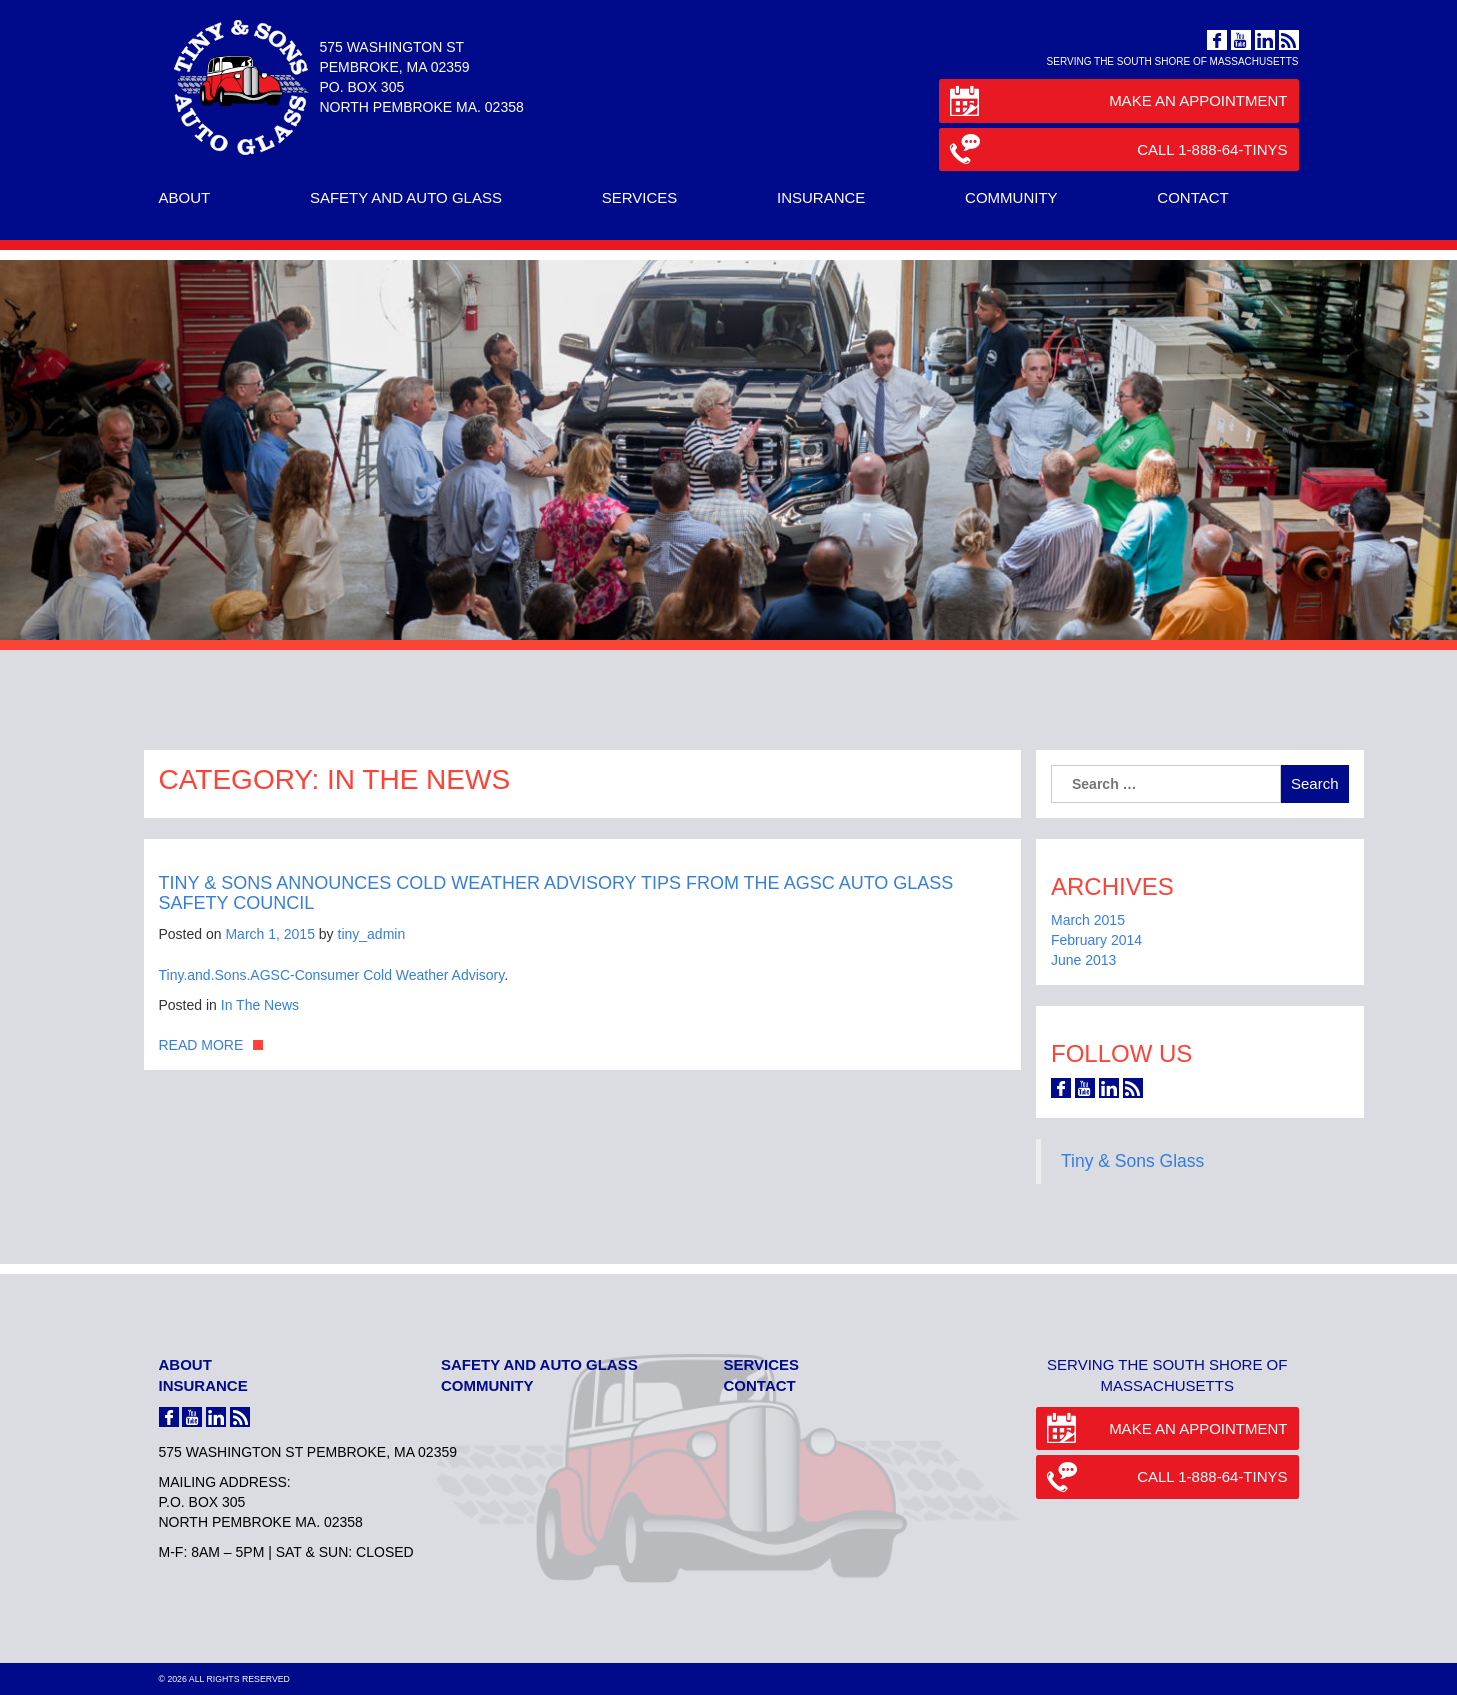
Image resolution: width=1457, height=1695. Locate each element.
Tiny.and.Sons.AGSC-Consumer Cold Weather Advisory (332, 975)
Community (1011, 197)
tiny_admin (372, 934)
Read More (201, 1045)
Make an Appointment (1119, 103)
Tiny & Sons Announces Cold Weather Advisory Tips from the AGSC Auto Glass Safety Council (556, 893)
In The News (260, 1005)
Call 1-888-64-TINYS (1119, 151)
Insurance (821, 197)
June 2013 (1083, 960)
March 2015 (1088, 920)
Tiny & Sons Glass (1132, 1161)
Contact (1192, 197)
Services (640, 197)
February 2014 (1096, 940)
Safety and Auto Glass (406, 197)
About (185, 197)
